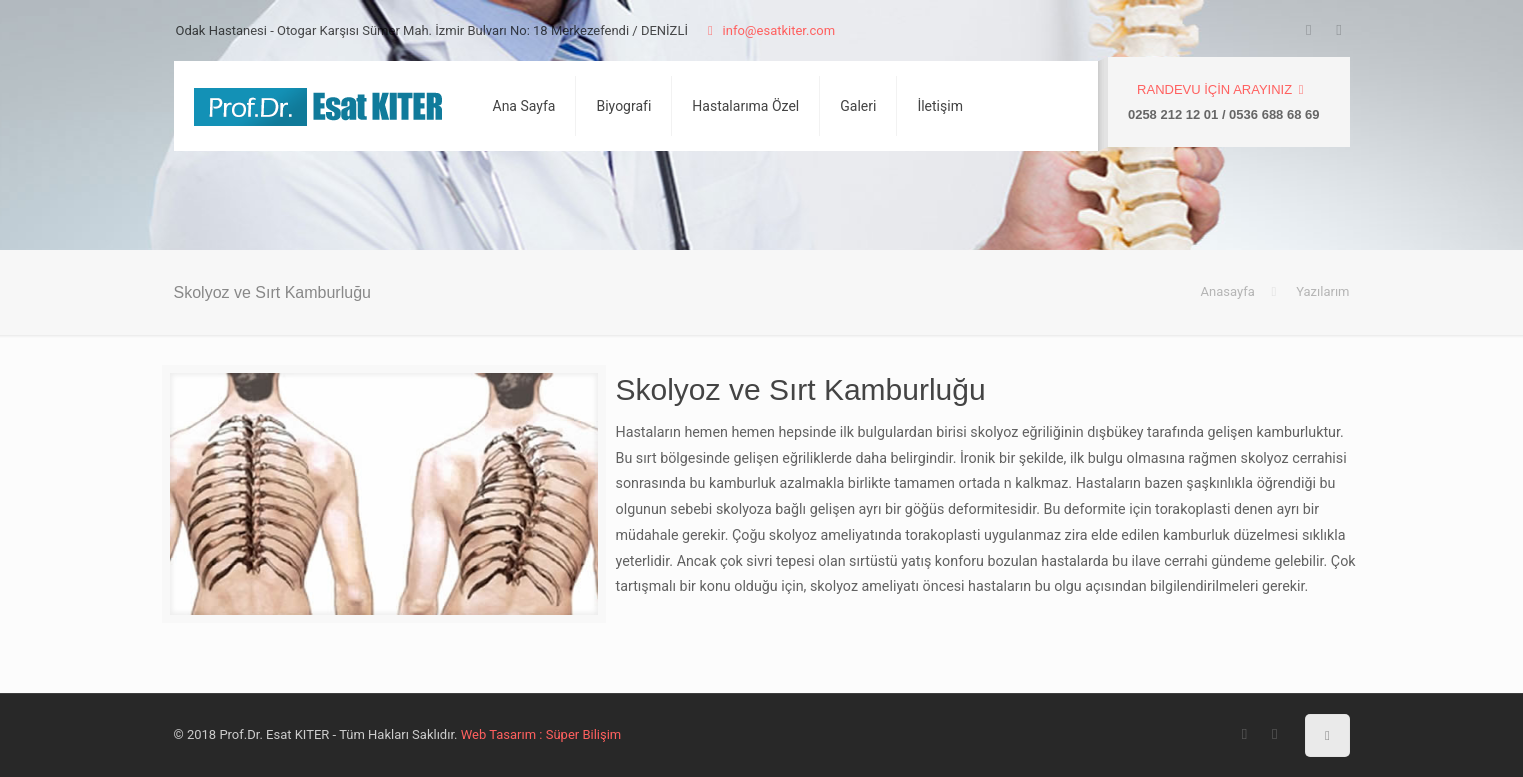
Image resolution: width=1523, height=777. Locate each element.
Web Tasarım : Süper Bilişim (541, 734)
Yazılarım (1322, 291)
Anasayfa (1227, 291)
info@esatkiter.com (768, 30)
